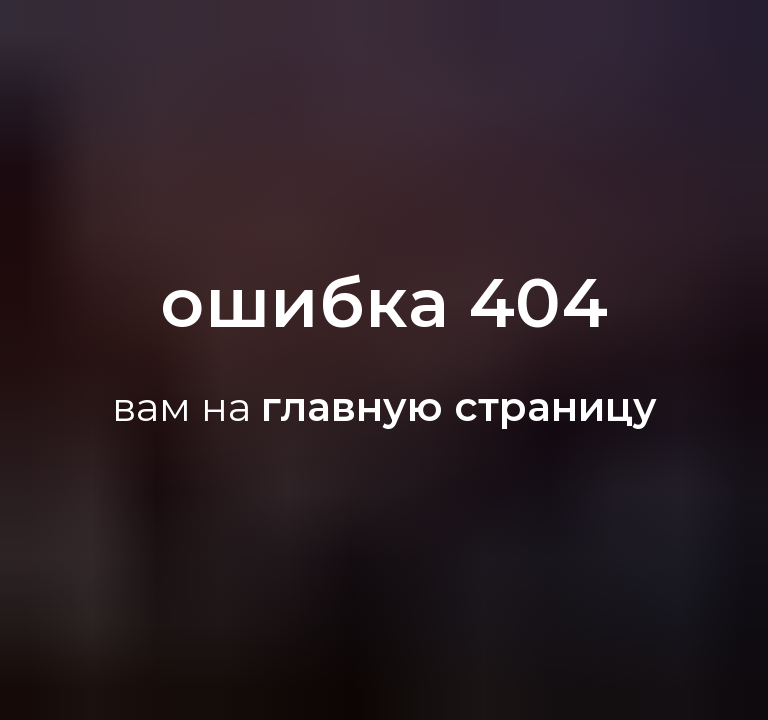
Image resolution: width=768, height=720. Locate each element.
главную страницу (459, 406)
